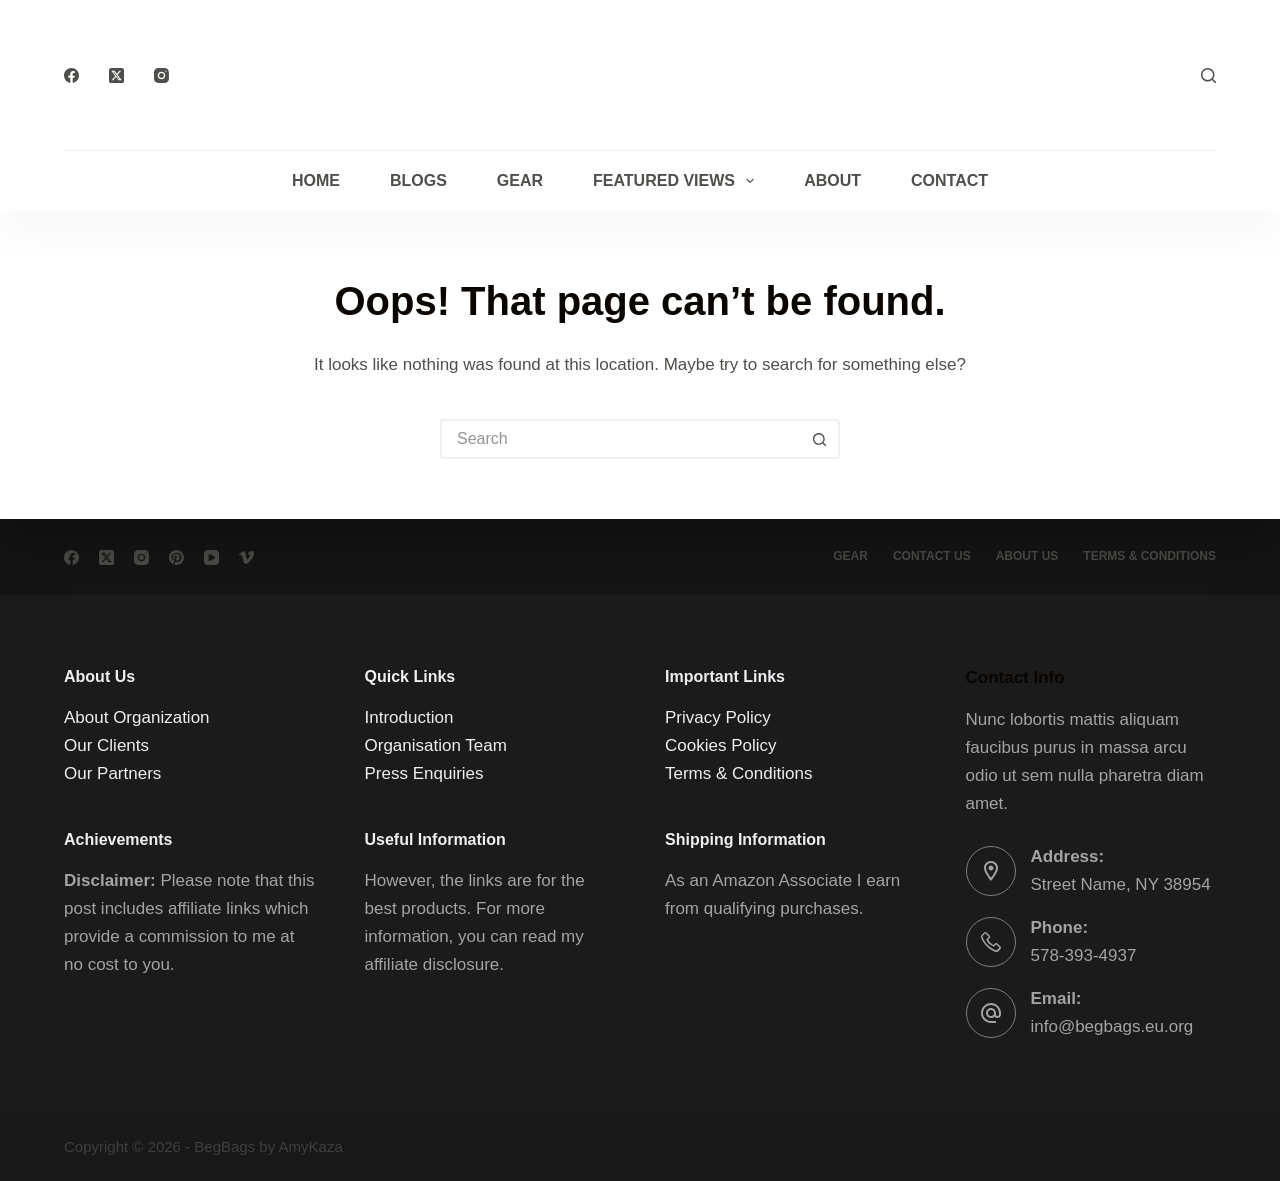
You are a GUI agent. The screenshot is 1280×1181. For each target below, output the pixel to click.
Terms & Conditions (738, 773)
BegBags (224, 1146)
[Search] (1208, 75)
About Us (1027, 556)
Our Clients (106, 745)
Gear (520, 180)
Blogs (418, 180)
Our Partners (112, 773)
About (832, 180)
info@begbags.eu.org (1112, 1026)
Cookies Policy (721, 745)
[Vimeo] (246, 557)
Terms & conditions (1149, 556)
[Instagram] (161, 75)
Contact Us (932, 556)
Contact (949, 180)
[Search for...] (620, 439)
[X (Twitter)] (116, 75)
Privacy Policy (718, 717)
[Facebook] (71, 75)
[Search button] (820, 439)
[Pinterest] (176, 557)
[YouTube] (211, 557)
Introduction (409, 717)
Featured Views (677, 181)
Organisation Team (436, 745)
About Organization (137, 717)
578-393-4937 (1084, 955)
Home (316, 180)
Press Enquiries (424, 773)
